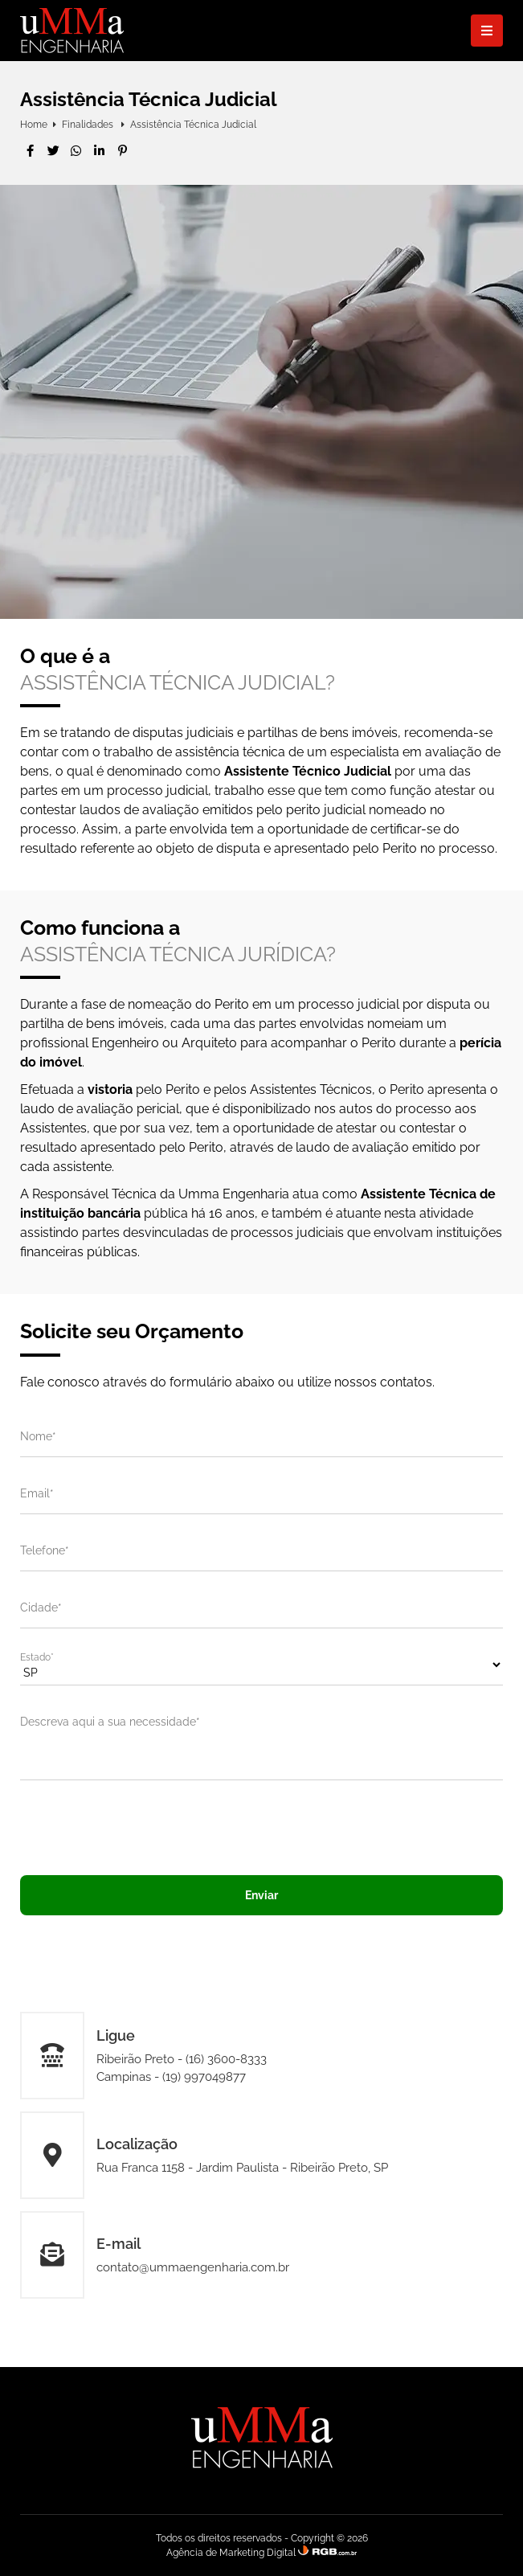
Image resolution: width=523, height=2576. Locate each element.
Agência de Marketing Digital (231, 2552)
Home (33, 124)
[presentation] (262, 1827)
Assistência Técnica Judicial (193, 124)
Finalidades (89, 124)
